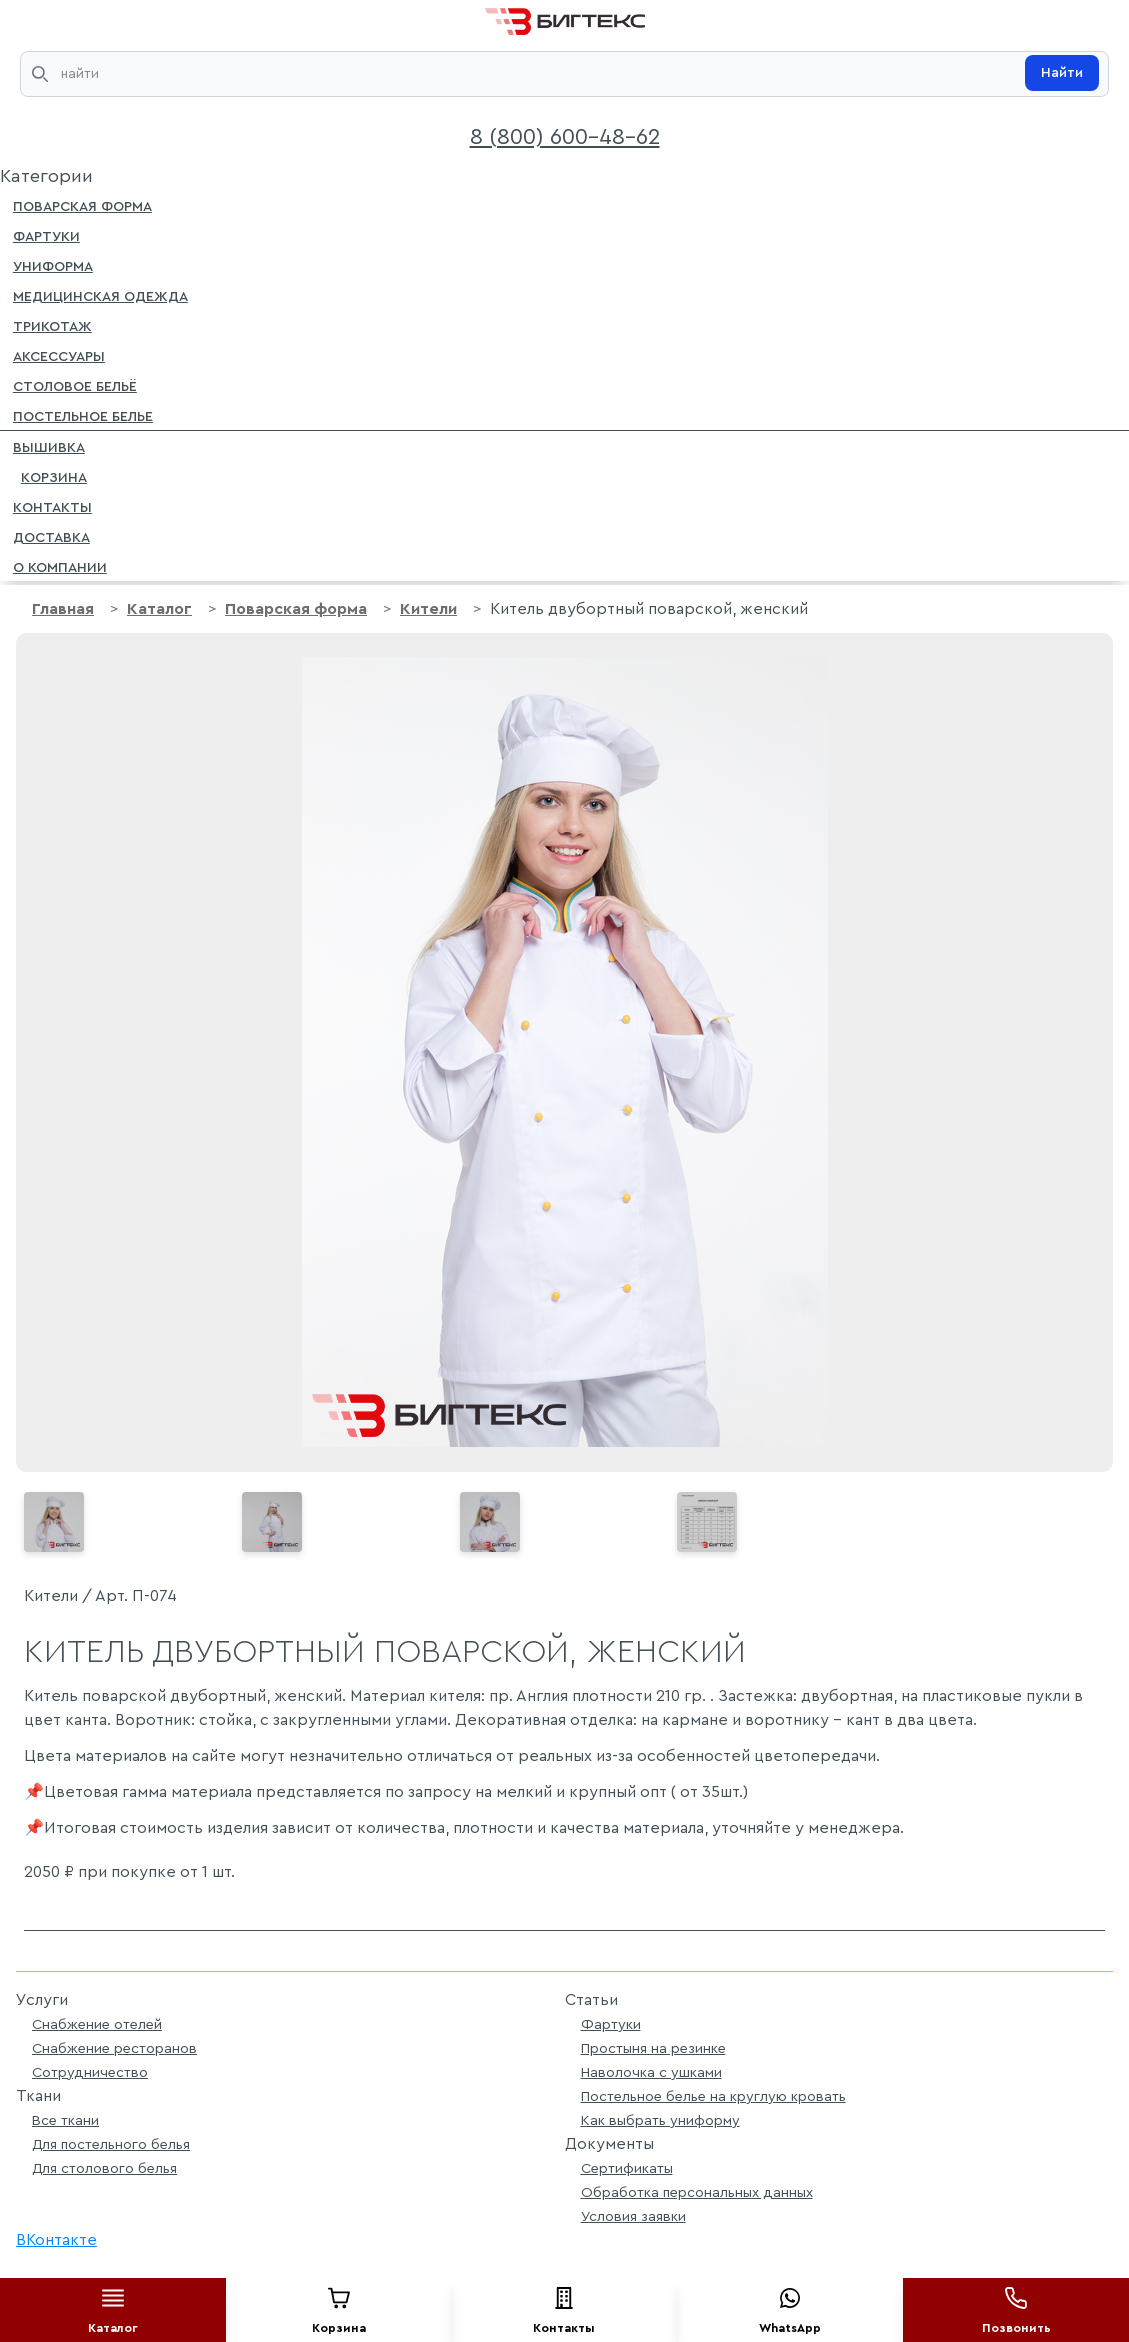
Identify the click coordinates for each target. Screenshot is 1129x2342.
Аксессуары (59, 355)
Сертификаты (627, 2168)
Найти (1062, 73)
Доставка (51, 536)
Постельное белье (83, 415)
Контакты (52, 506)
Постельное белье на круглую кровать (713, 2096)
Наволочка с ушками (651, 2072)
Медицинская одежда (100, 295)
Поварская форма (82, 205)
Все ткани (65, 2120)
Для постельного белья (111, 2144)
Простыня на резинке (653, 2048)
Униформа (53, 265)
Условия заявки (633, 2216)
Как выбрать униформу (660, 2120)
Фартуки (46, 235)
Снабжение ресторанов (114, 2048)
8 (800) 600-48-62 (565, 137)
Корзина (50, 476)
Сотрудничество (90, 2072)
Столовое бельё (75, 385)
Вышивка (49, 446)
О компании (60, 566)
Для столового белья (104, 2168)
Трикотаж (52, 325)
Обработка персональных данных (697, 2192)
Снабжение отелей (97, 2024)
